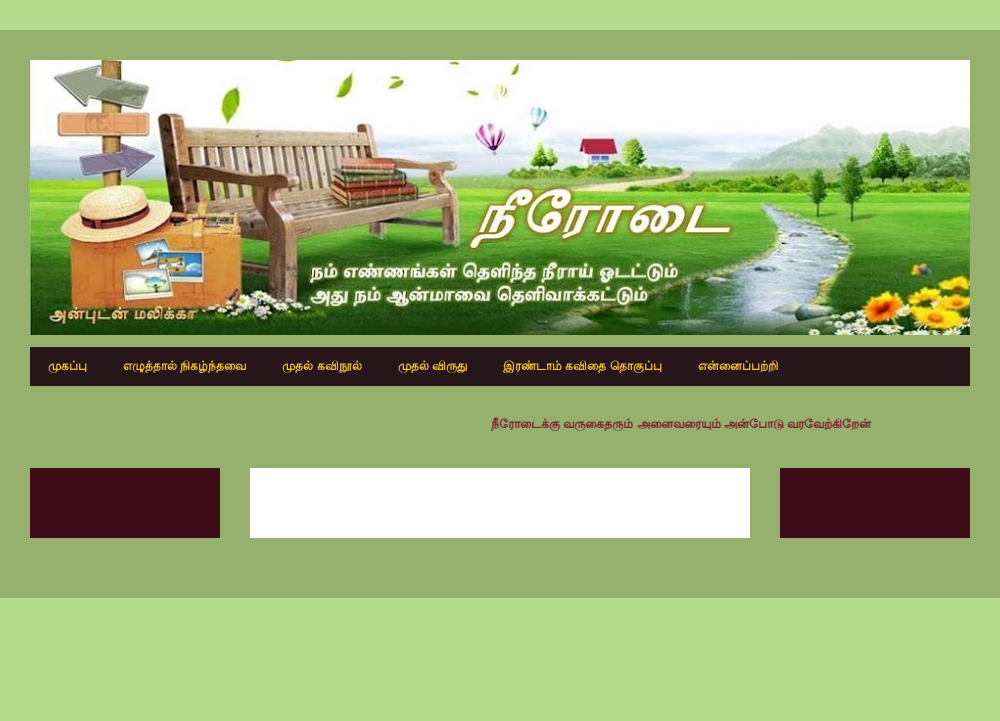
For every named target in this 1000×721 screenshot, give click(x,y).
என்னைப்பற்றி (738, 366)
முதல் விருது (432, 366)
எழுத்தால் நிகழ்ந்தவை (184, 366)
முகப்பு (67, 366)
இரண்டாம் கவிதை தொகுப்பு (582, 366)
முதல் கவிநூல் (321, 366)
